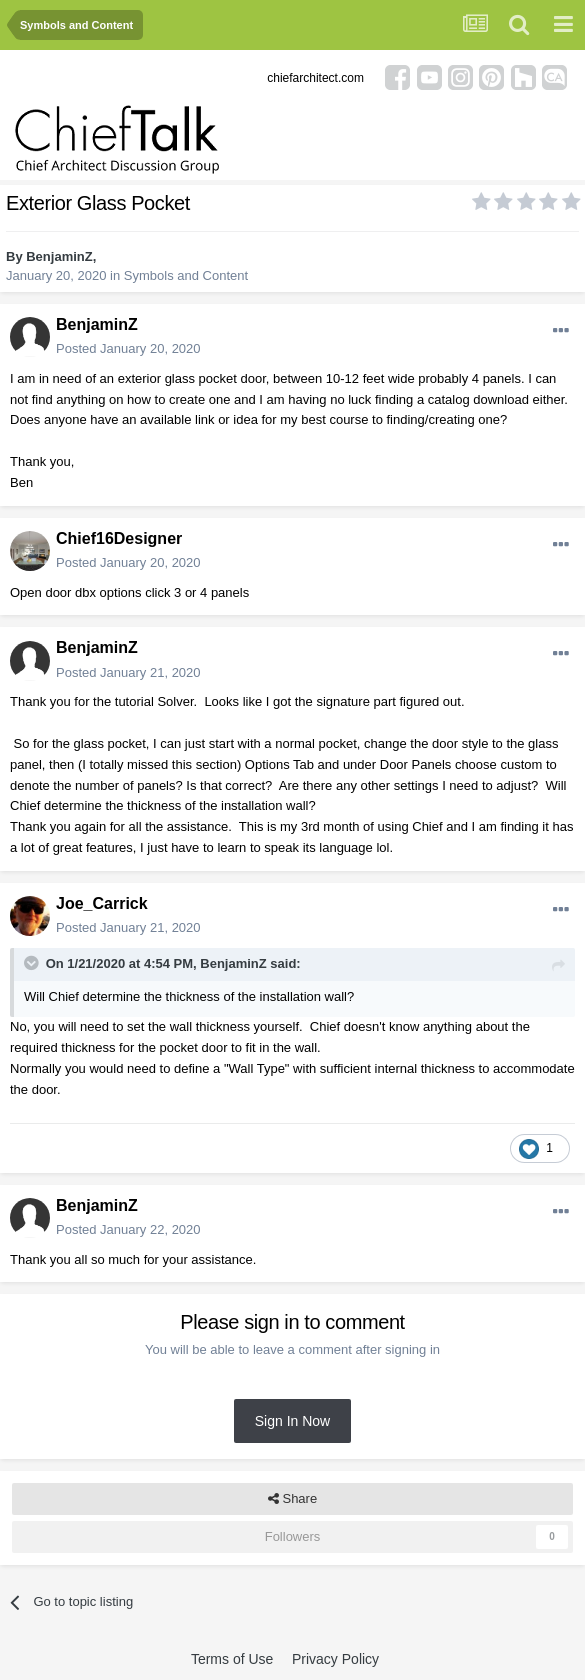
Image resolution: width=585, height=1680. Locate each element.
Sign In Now (292, 1421)
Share (292, 1499)
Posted (128, 348)
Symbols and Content (186, 275)
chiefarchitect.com (315, 78)
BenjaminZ (59, 256)
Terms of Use (232, 1659)
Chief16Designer (119, 538)
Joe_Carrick (102, 903)
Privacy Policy (335, 1659)
